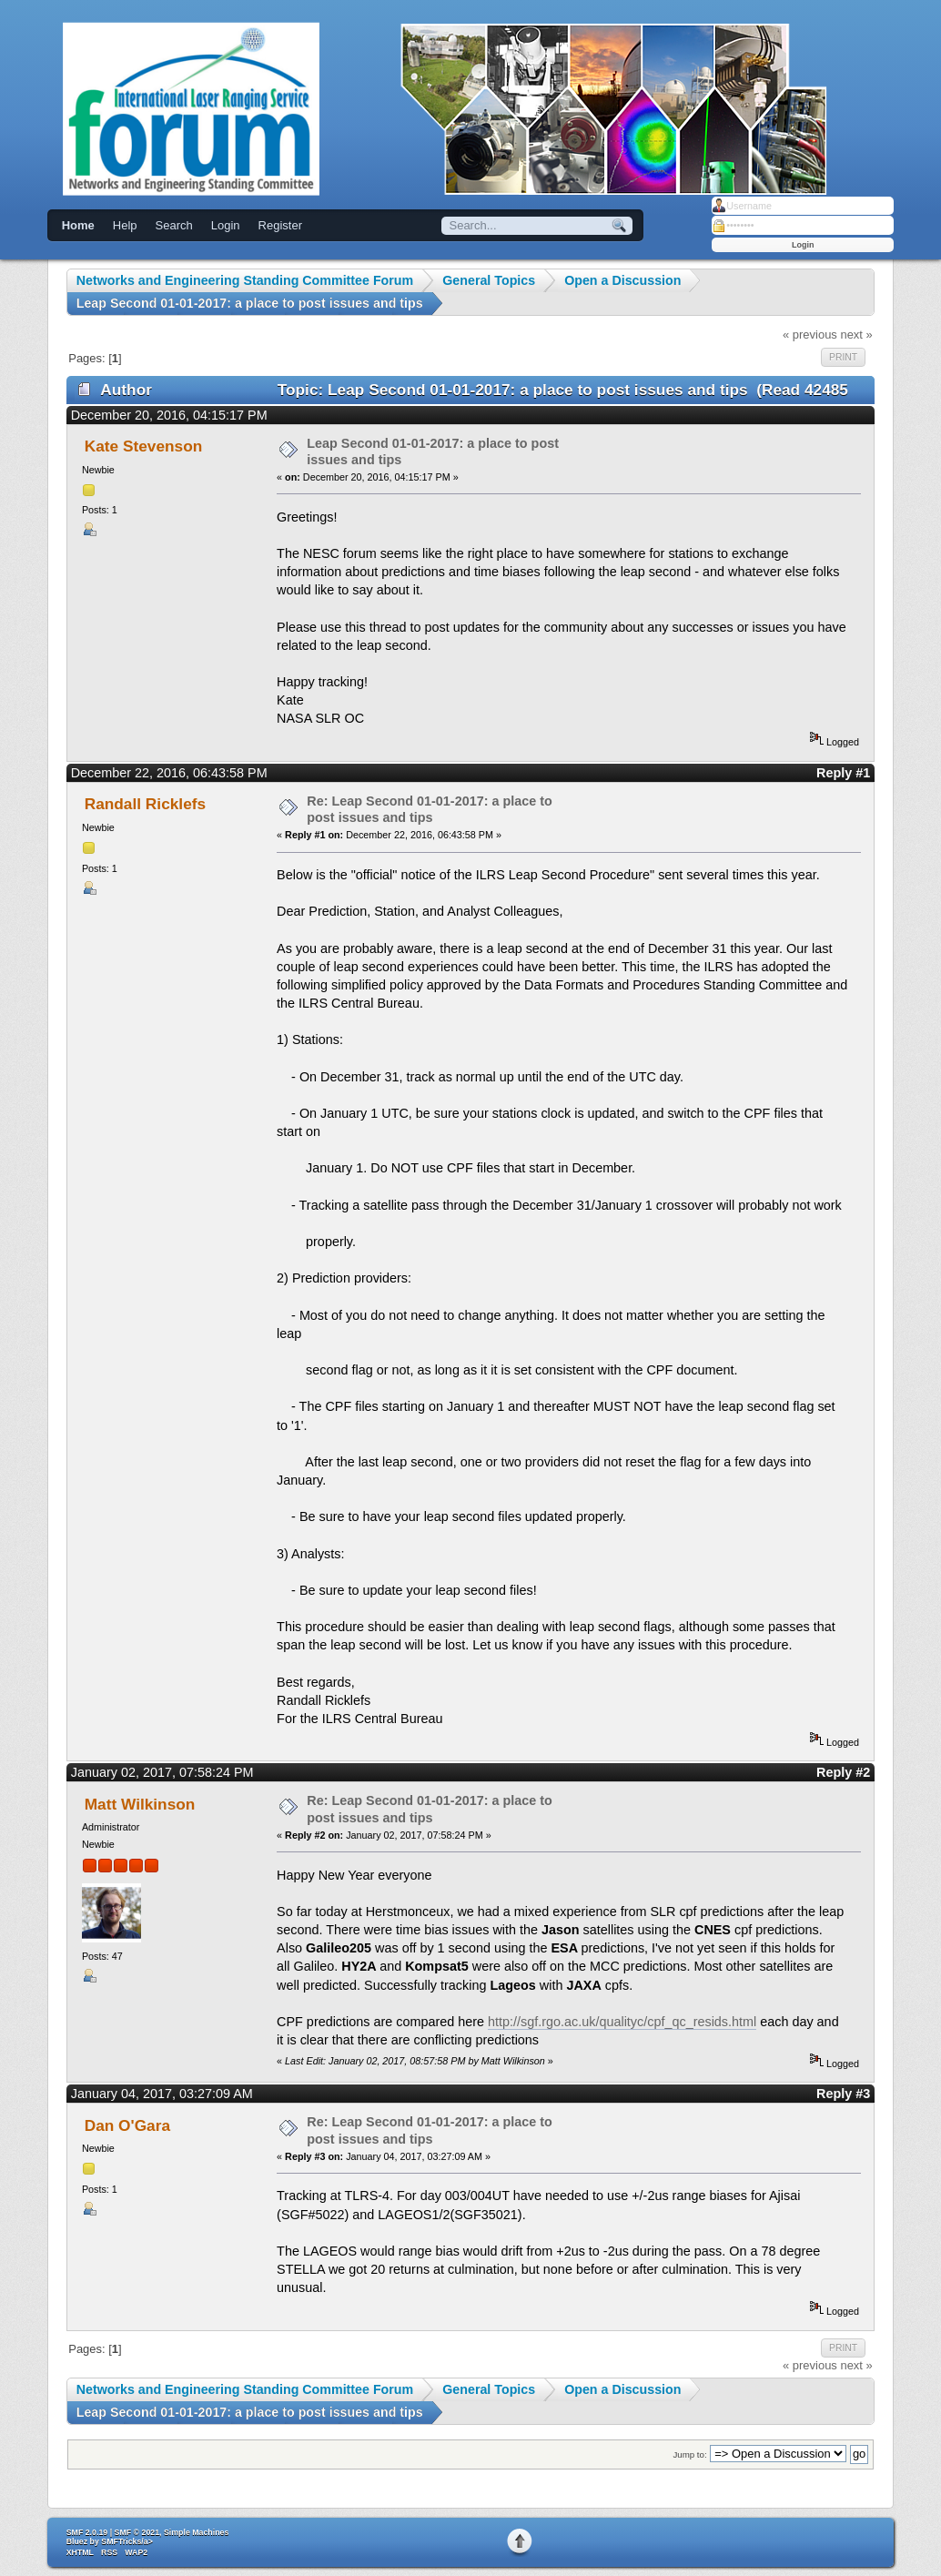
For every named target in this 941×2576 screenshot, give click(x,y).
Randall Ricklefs (145, 804)
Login (225, 225)
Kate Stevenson (144, 446)
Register (280, 225)
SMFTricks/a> (126, 2541)
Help (125, 225)
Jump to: (689, 2454)
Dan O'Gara (127, 2125)
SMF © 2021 (137, 2532)
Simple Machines (196, 2532)
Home (78, 225)
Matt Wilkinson (140, 1804)
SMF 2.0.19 (86, 2532)
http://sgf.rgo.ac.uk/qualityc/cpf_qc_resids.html (622, 2021)
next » (856, 334)
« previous (810, 334)
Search (174, 225)
